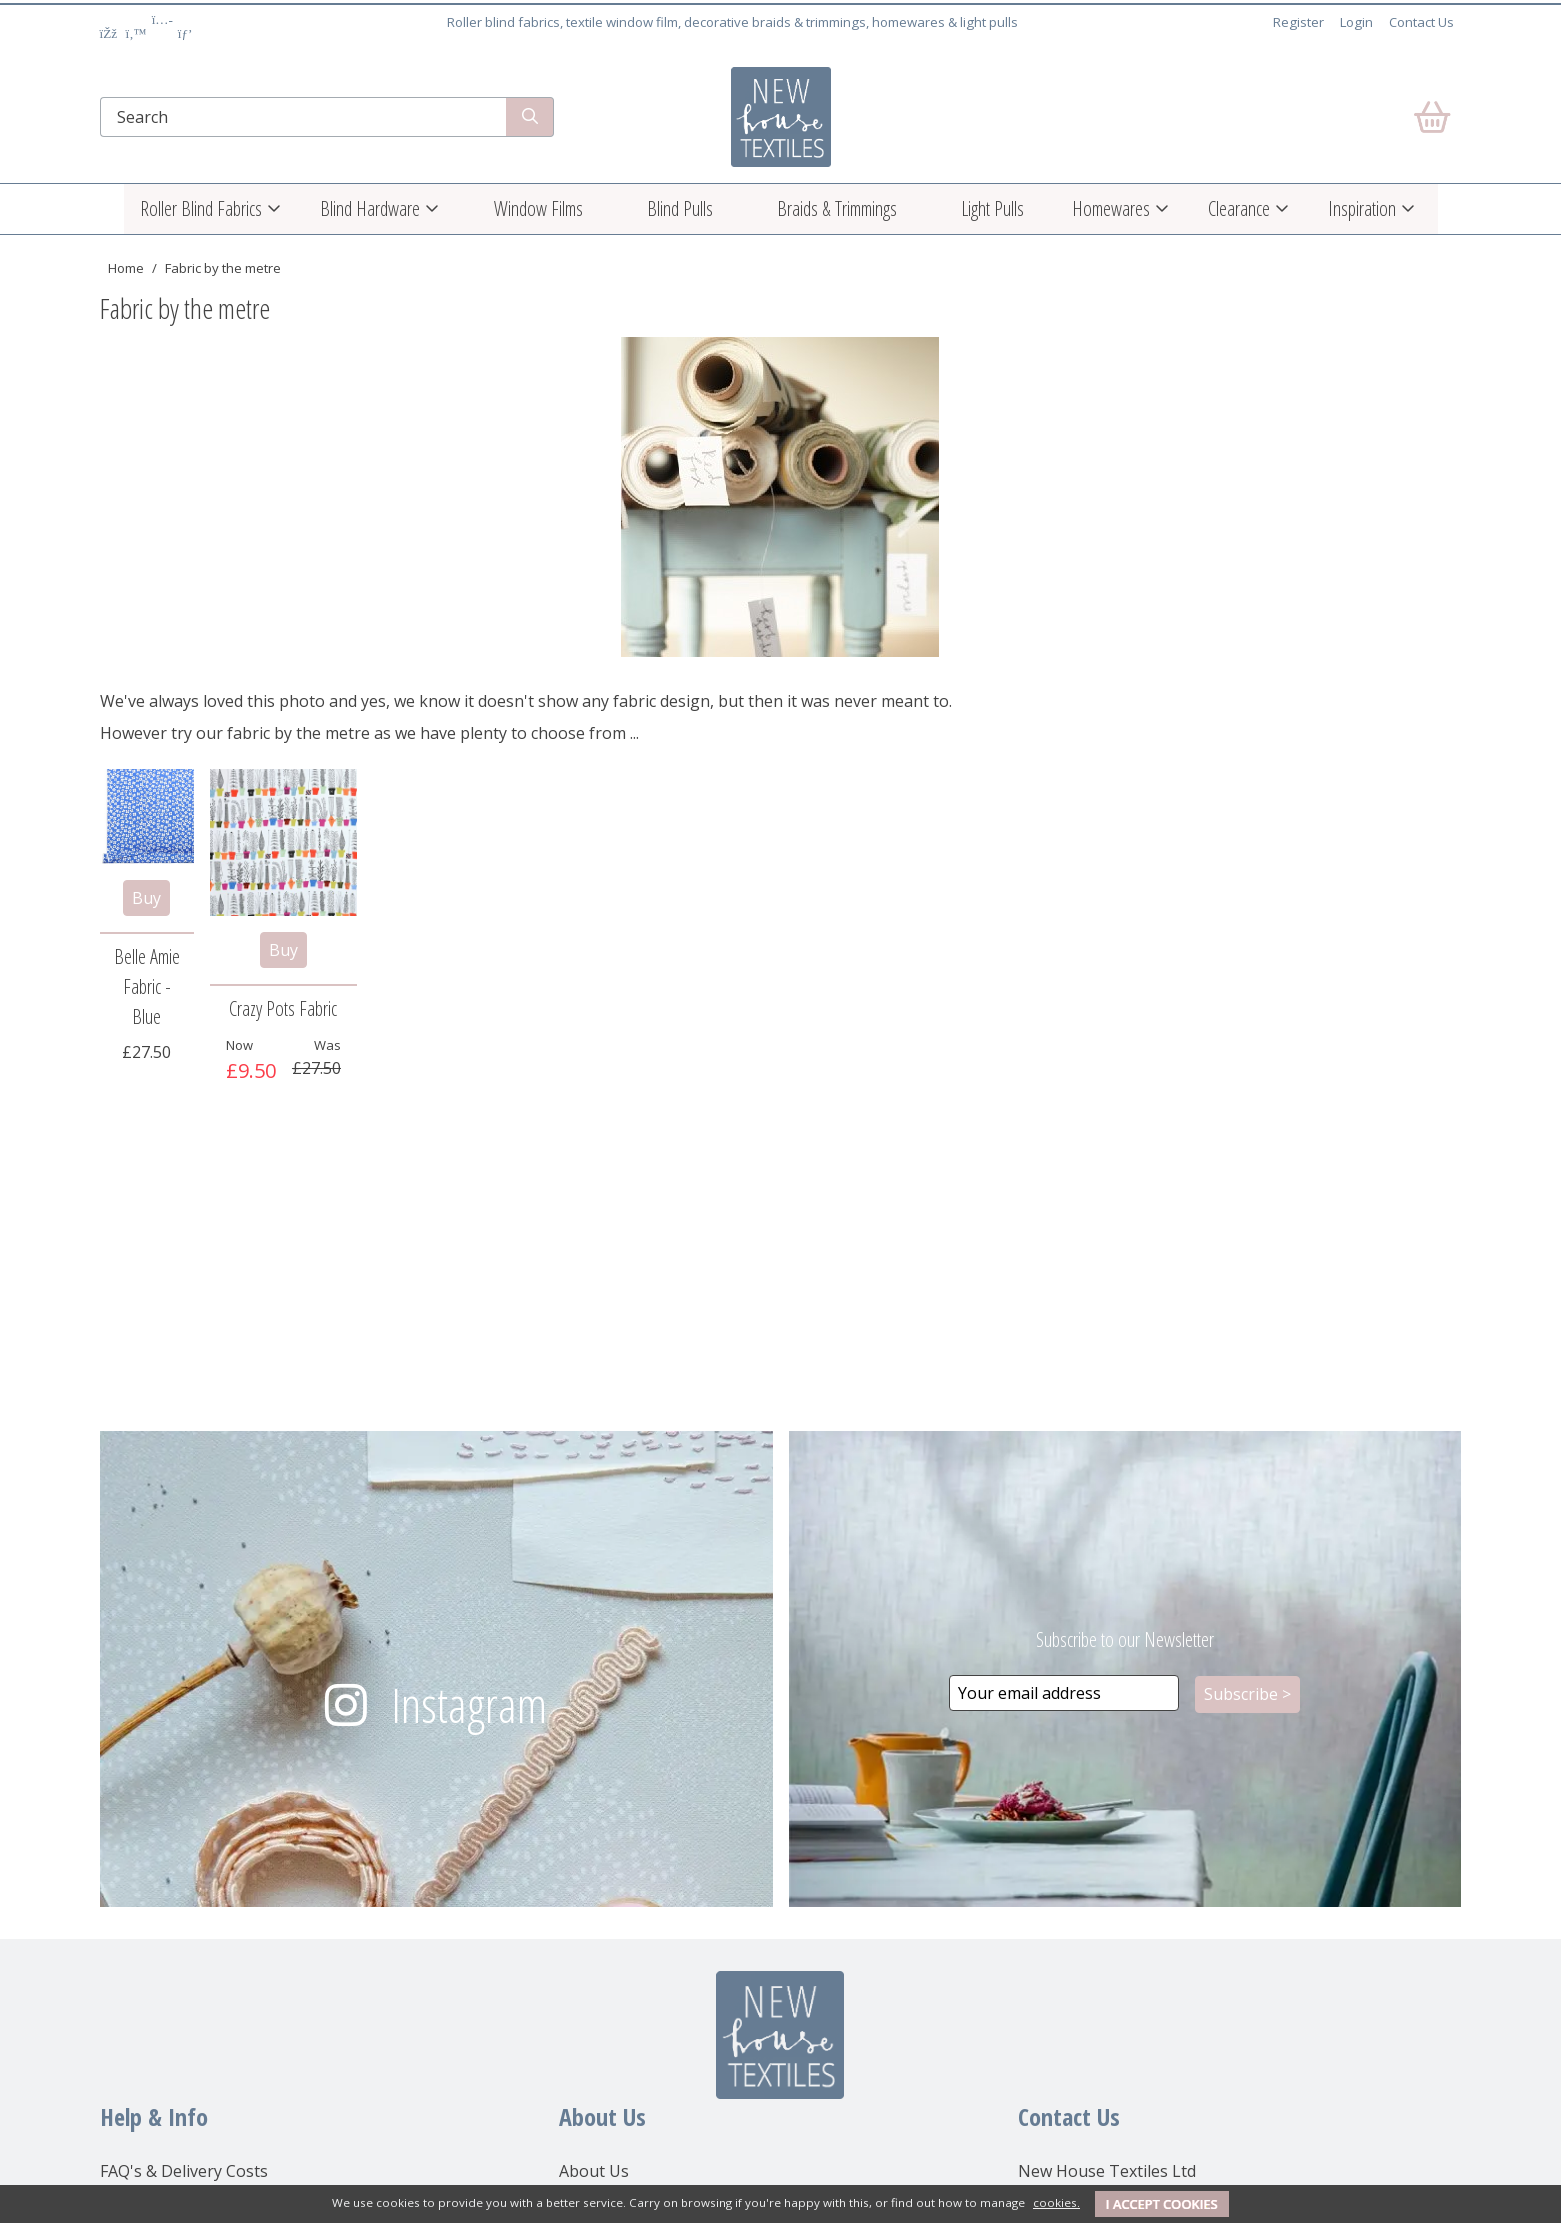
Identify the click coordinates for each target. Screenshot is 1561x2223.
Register (1298, 22)
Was (327, 1045)
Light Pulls (992, 208)
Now (239, 1045)
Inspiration (1362, 208)
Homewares (1111, 208)
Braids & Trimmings (837, 208)
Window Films (538, 208)
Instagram (469, 1704)
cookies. (1056, 2202)
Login (1356, 22)
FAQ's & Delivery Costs (184, 2171)
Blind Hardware (370, 208)
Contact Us (1421, 22)
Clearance (1239, 208)
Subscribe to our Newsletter (1125, 1639)
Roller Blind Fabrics (201, 208)
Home (126, 268)
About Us (594, 2171)
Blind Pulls (680, 208)
